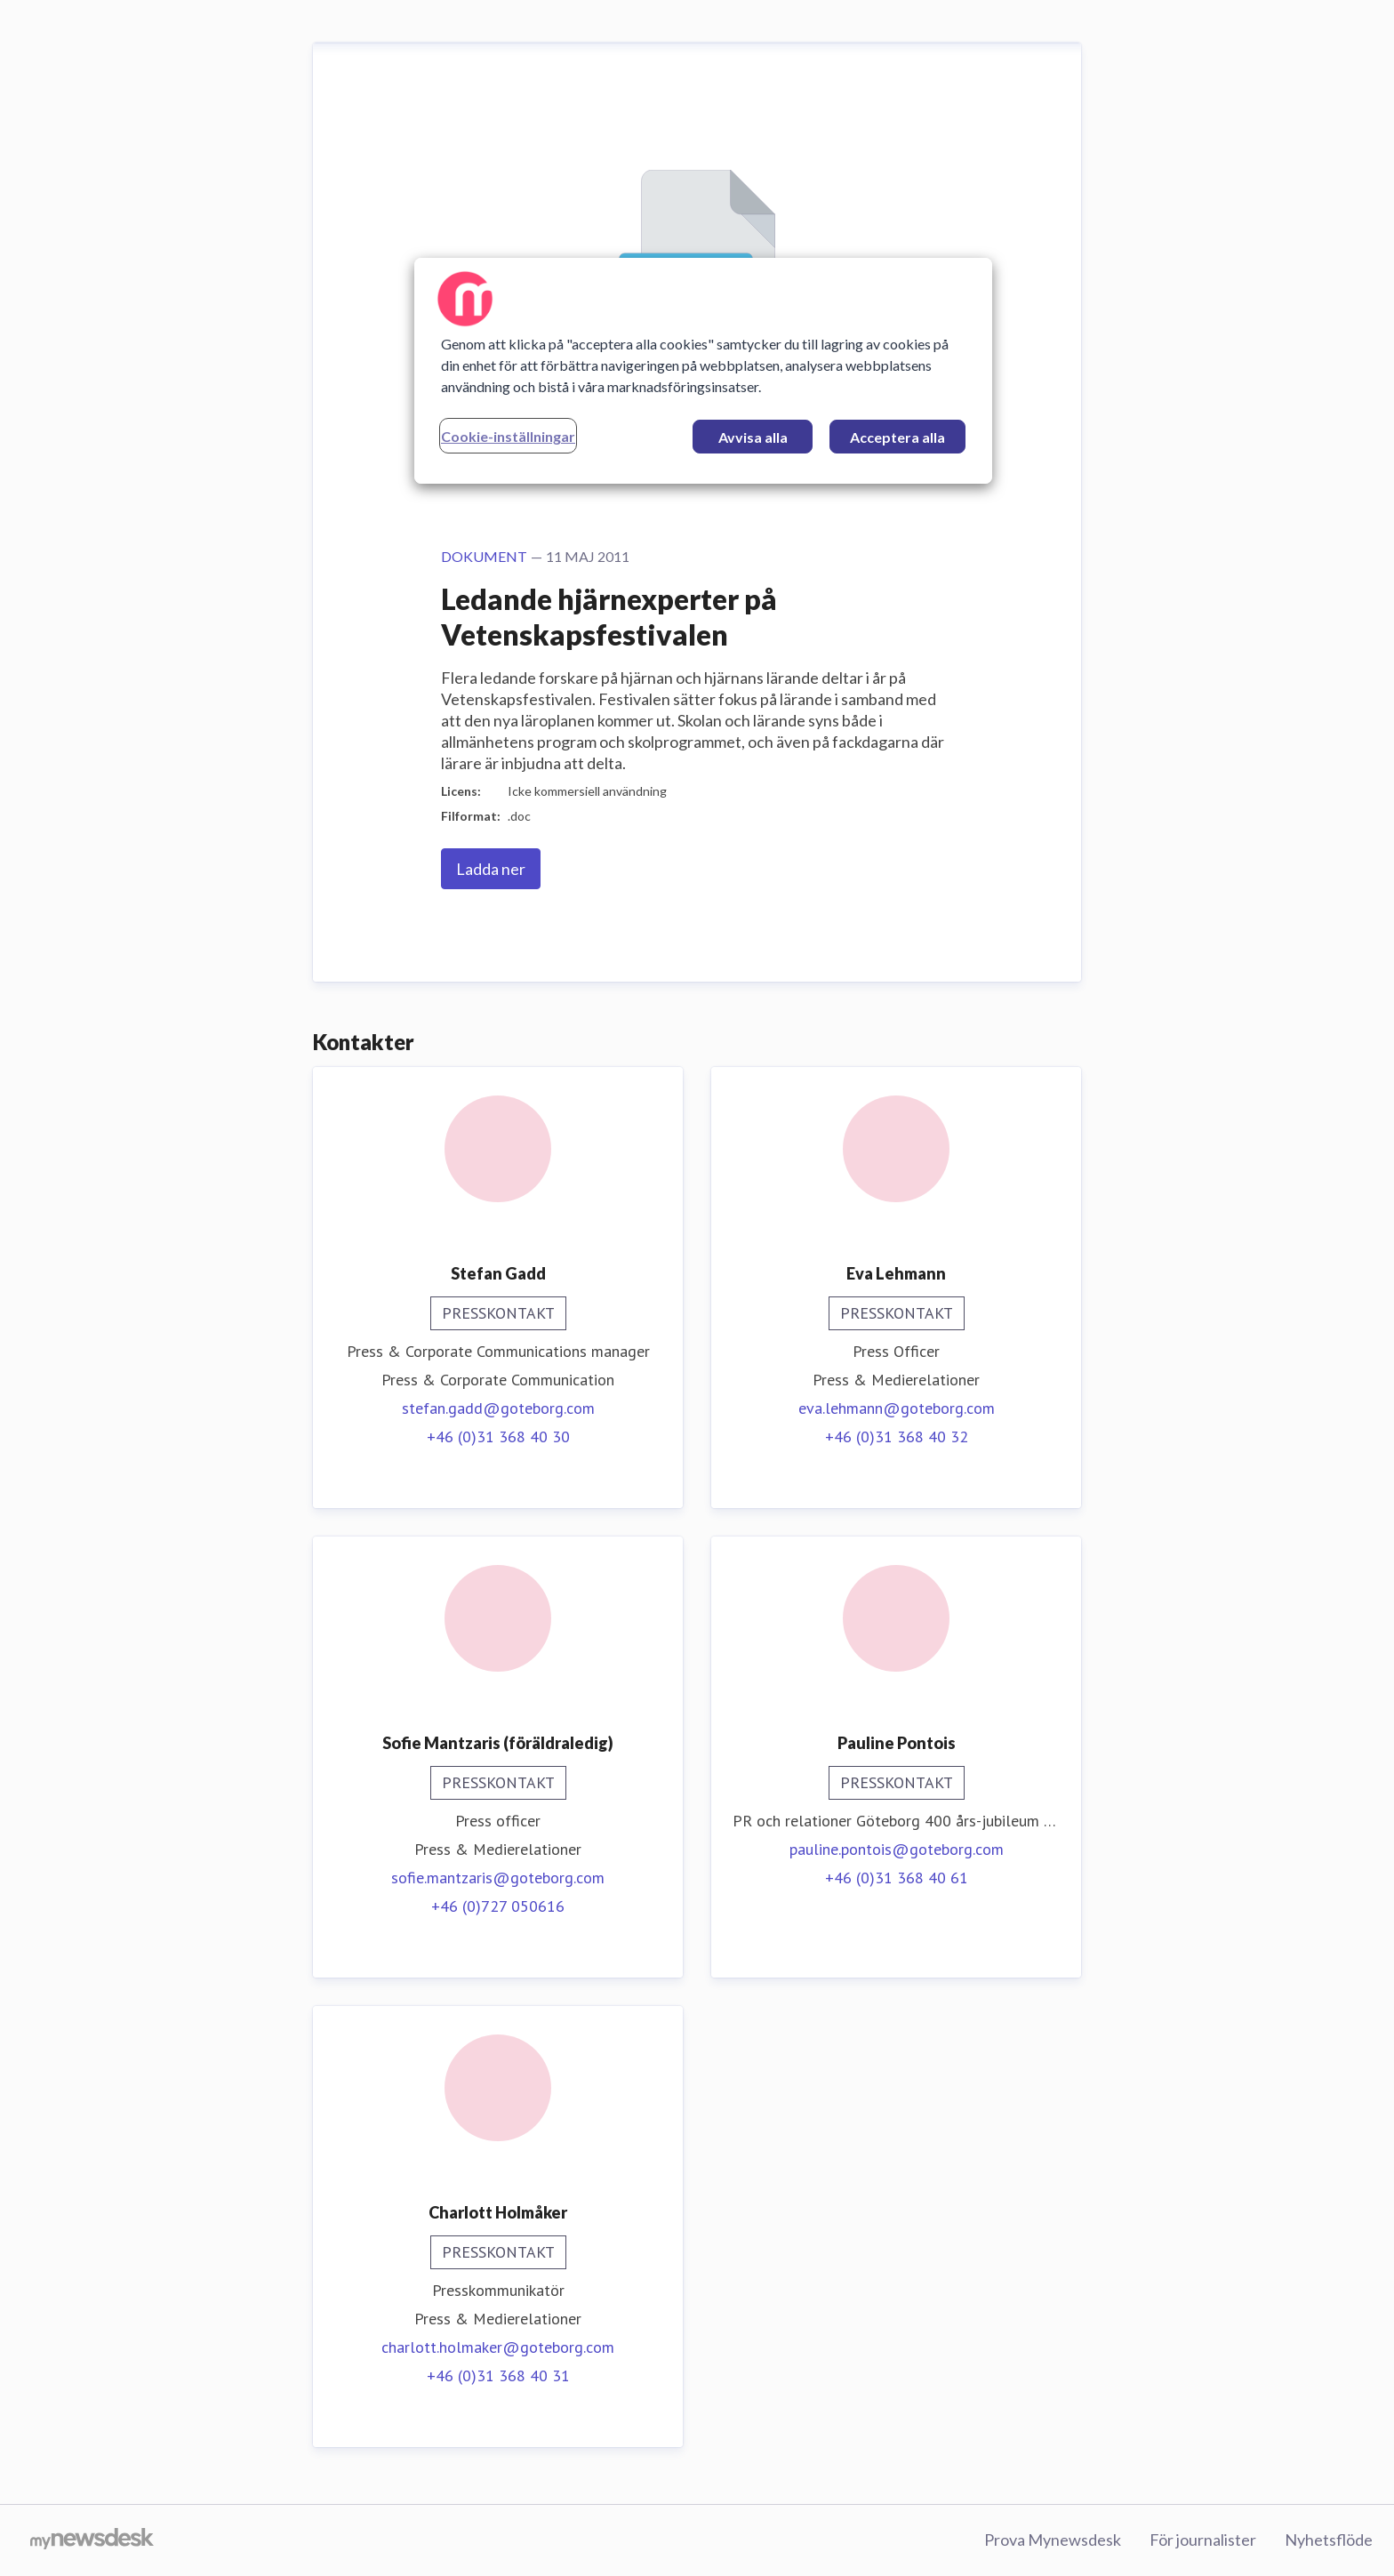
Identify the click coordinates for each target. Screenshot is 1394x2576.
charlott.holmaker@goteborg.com (497, 2347)
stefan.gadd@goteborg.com (498, 1408)
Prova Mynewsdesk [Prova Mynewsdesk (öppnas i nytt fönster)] (1052, 2539)
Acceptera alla (897, 437)
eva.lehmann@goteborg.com (896, 1408)
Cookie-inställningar (508, 436)
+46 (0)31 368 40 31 (498, 2375)
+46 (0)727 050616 (498, 1906)
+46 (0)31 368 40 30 (498, 1436)
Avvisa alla (753, 437)
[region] (703, 371)
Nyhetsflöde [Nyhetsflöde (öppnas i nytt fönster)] (1329, 2539)
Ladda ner (490, 869)
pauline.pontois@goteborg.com (896, 1849)
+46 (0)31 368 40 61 (896, 1877)
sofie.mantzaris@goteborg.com (498, 1877)
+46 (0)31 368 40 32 (896, 1436)
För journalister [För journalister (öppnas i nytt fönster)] (1203, 2539)
